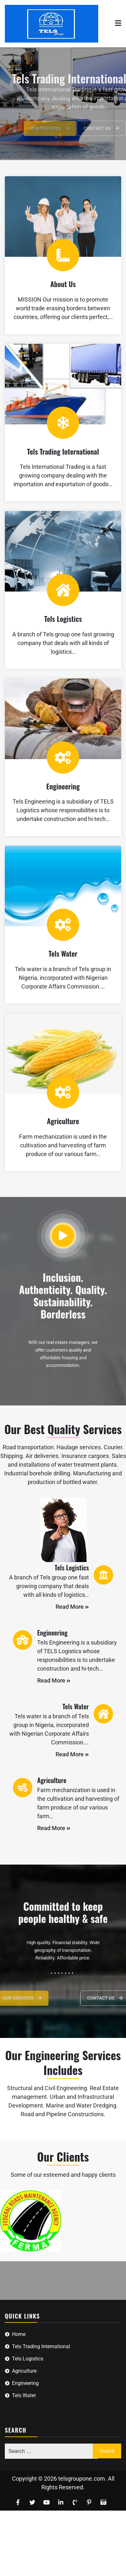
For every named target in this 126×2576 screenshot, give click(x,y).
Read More (72, 1606)
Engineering (62, 786)
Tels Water (63, 953)
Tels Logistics (63, 618)
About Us (63, 284)
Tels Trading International (63, 451)
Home (19, 2334)
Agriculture (63, 1121)
